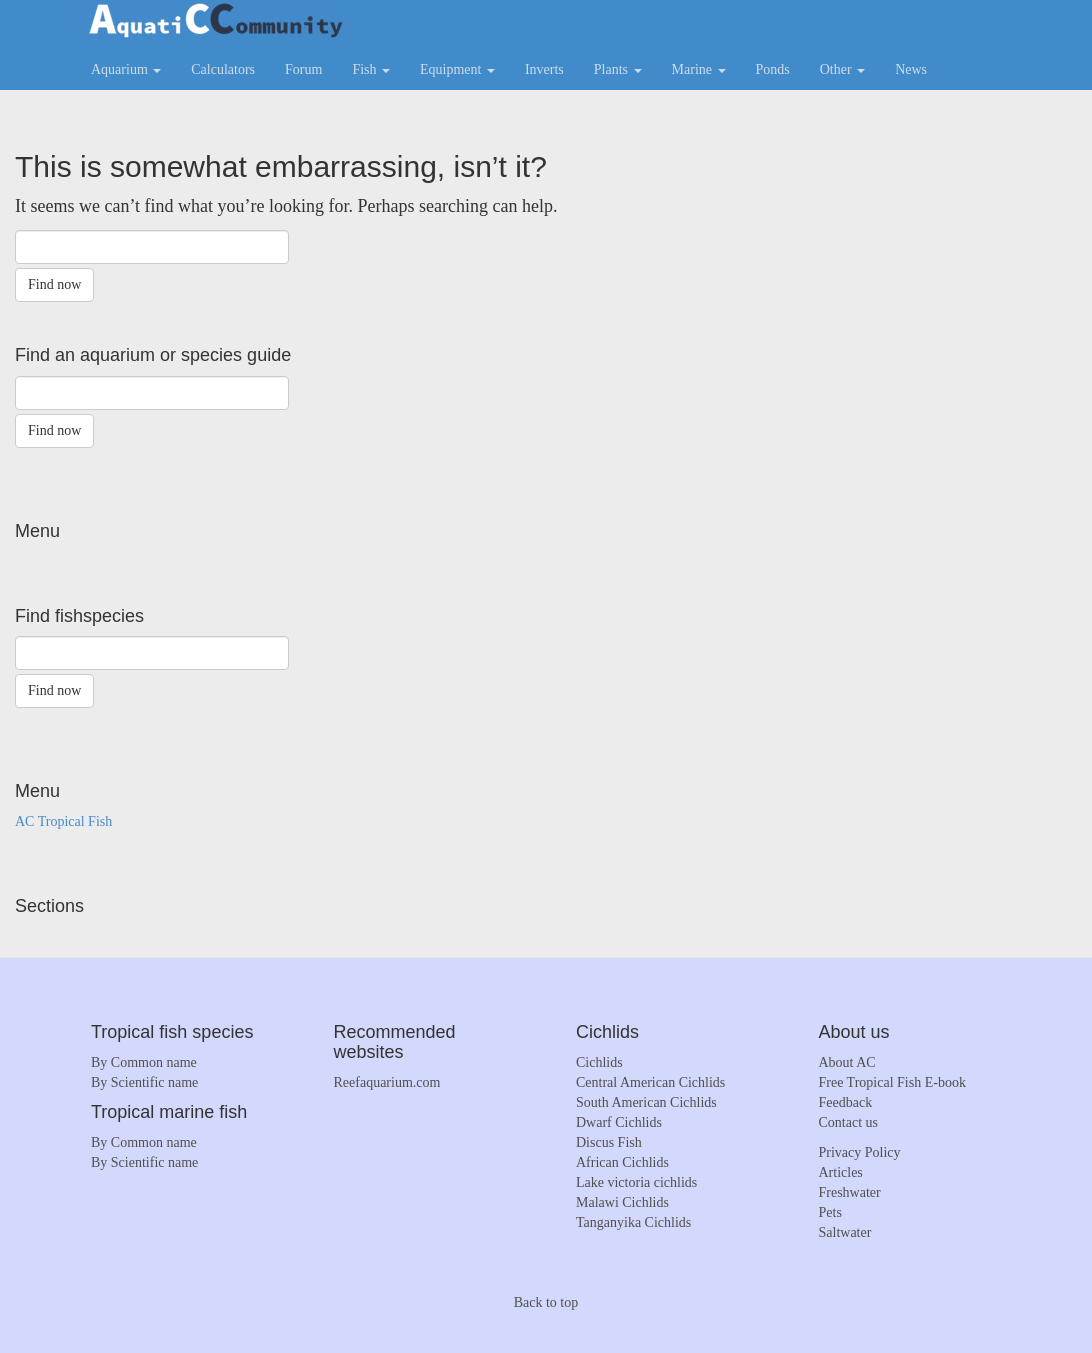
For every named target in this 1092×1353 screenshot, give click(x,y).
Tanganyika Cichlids (633, 1222)
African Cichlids (622, 1162)
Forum (303, 69)
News (911, 69)
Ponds (773, 69)
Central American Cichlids (650, 1082)
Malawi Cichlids (622, 1202)
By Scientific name (144, 1082)
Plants (618, 69)
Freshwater (850, 1192)
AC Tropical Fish (63, 821)
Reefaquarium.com (387, 1082)
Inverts (544, 69)
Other (842, 69)
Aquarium (126, 69)
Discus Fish (609, 1142)
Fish (371, 69)
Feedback (846, 1102)
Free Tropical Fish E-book (892, 1082)
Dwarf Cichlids (619, 1122)
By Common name (144, 1062)
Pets (830, 1212)
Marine (699, 69)
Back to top (546, 1302)
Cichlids (599, 1062)
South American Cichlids (646, 1102)
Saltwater (845, 1232)
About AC (847, 1062)
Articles (841, 1172)
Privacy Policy (860, 1152)
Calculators (223, 69)
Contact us (849, 1122)
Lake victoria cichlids (636, 1182)
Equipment (457, 69)
